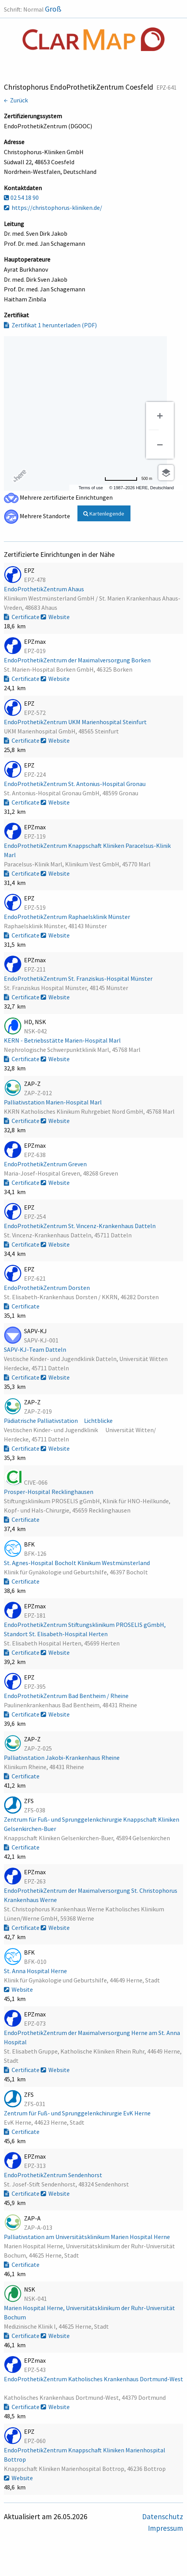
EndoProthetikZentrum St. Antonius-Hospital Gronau (75, 784)
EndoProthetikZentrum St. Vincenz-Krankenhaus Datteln (80, 1226)
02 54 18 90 (21, 197)
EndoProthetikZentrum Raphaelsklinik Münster (67, 916)
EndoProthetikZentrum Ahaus (44, 589)
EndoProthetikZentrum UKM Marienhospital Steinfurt (76, 722)
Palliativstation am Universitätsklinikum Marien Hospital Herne (87, 2237)
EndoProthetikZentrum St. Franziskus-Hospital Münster (79, 978)
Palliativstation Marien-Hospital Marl (53, 1102)
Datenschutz (162, 2516)
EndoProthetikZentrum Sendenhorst (53, 2175)
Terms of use (91, 487)
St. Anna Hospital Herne (36, 1971)
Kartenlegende (103, 513)
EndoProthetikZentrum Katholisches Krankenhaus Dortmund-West (93, 2379)
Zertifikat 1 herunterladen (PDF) (50, 325)
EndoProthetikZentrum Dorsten (47, 1287)
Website (55, 617)
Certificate (22, 617)
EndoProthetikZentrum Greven (46, 1164)
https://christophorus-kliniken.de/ (53, 207)
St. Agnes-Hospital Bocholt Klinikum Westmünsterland (77, 1563)
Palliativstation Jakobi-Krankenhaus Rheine (62, 1757)
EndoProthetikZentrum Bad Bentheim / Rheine (67, 1696)
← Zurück (16, 100)
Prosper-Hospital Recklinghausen (49, 1492)
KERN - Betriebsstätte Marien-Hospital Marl (63, 1040)
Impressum (165, 2528)
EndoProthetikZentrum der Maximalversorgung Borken (78, 660)
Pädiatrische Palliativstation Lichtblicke (61, 1420)
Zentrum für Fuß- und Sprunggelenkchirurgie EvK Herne (78, 2113)
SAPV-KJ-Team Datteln (35, 1349)
